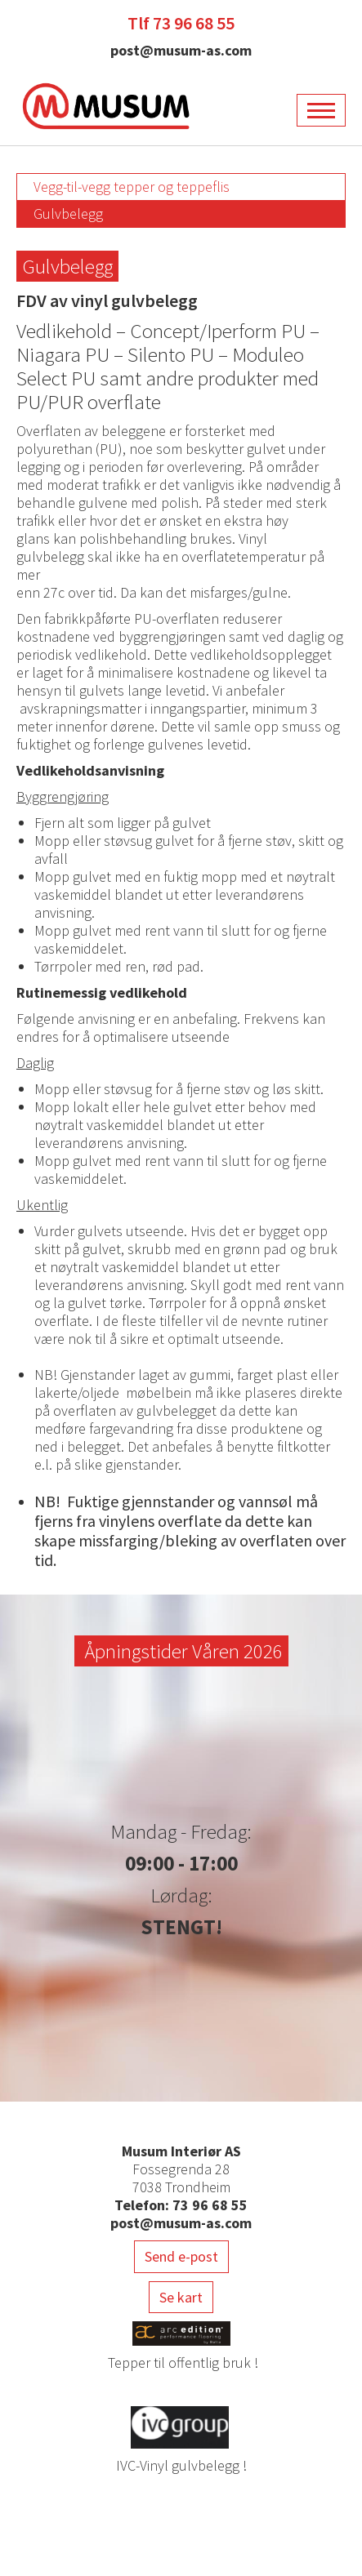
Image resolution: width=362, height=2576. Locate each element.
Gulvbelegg (68, 213)
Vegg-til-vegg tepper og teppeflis (132, 186)
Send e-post (181, 2256)
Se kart (181, 2297)
